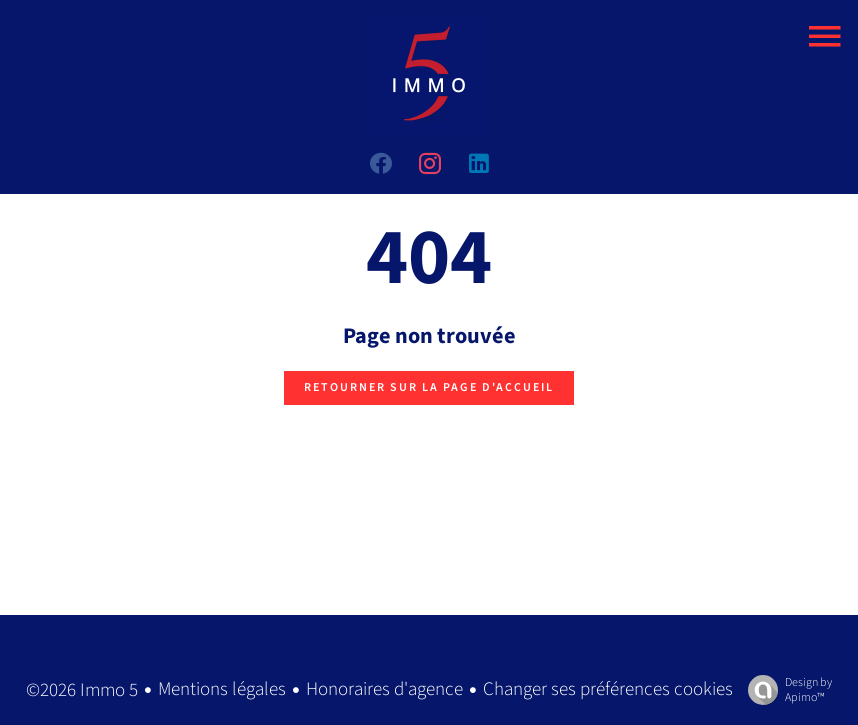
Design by (785, 689)
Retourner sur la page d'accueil (429, 387)
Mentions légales (222, 689)
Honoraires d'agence (384, 689)
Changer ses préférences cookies (608, 689)
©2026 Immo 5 (82, 690)
